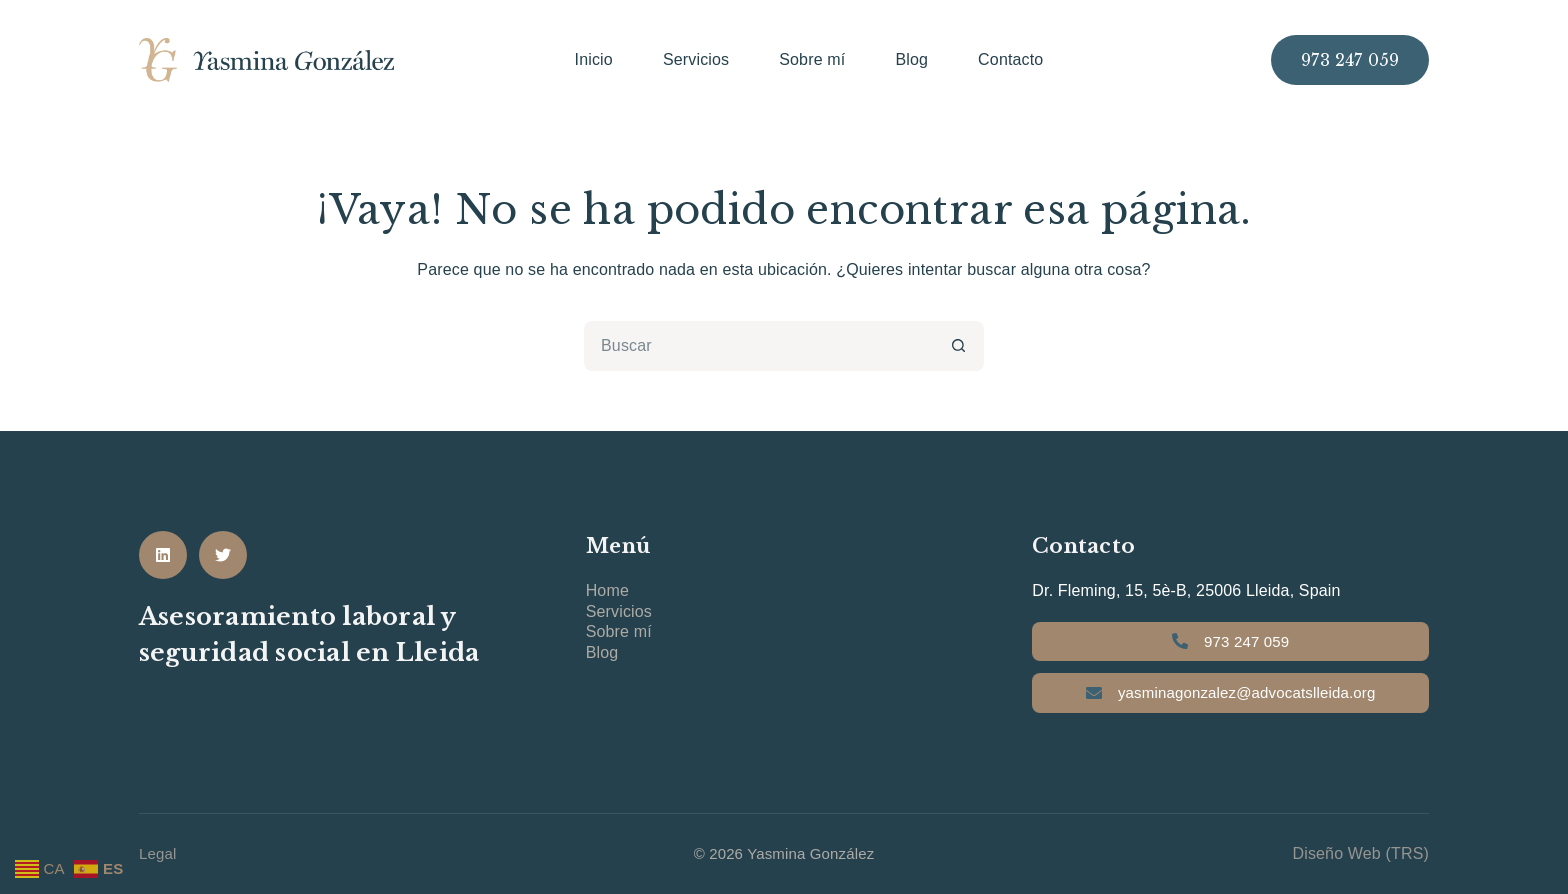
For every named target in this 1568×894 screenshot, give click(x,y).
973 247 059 (1350, 60)
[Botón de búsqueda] (959, 346)
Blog (911, 59)
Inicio (594, 59)
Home (607, 590)
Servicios (696, 59)
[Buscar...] (759, 346)
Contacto (1010, 59)
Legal (158, 853)
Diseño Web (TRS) (1360, 853)
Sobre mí (812, 59)
